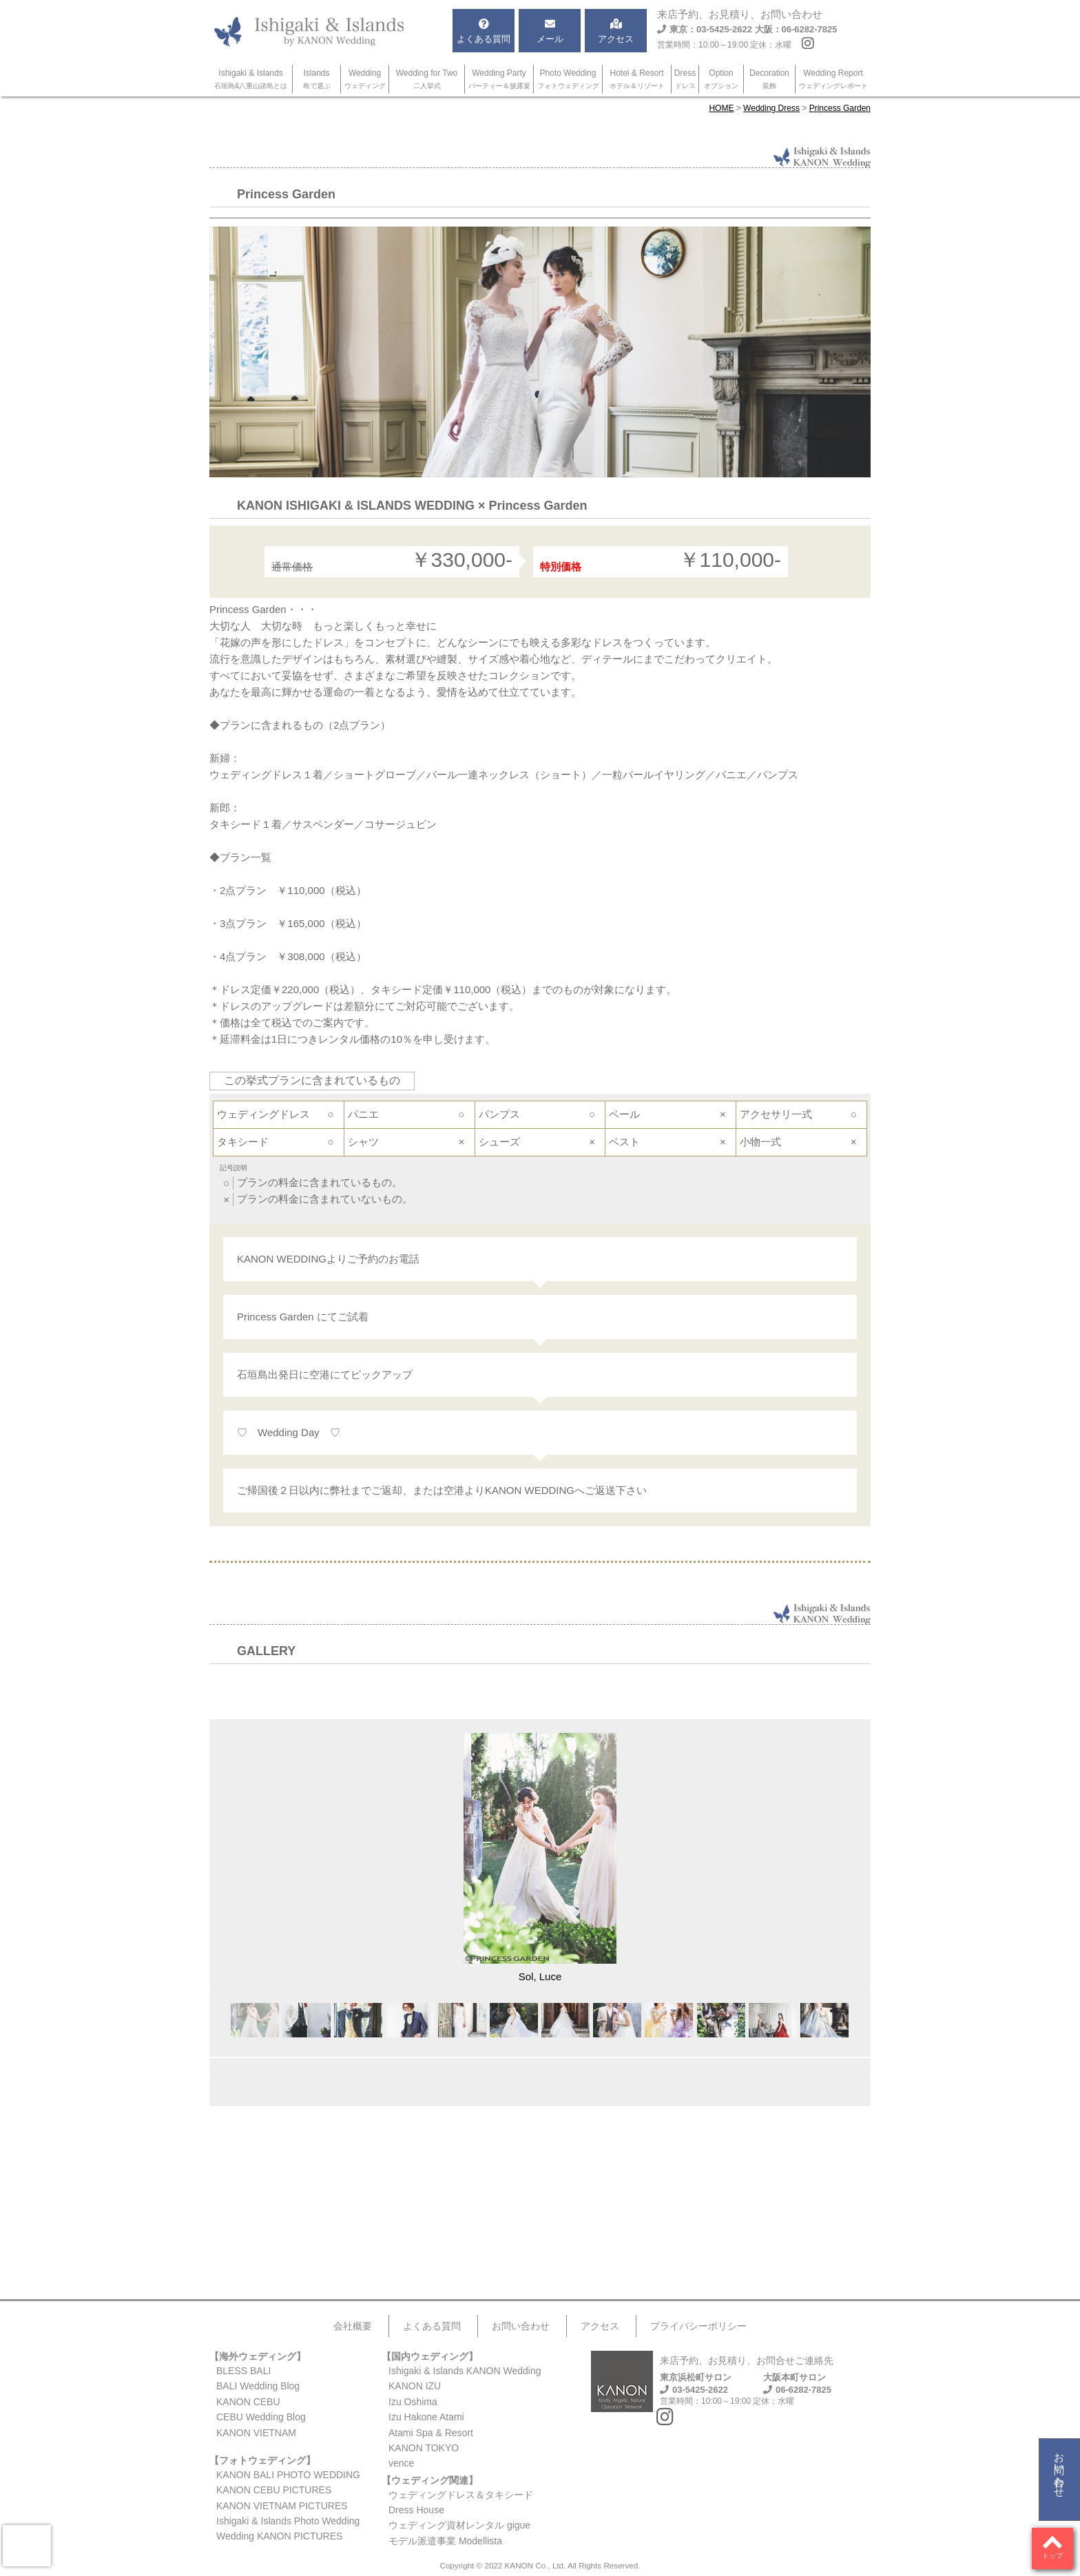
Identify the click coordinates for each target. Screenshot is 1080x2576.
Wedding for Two (427, 79)
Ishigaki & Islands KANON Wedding (464, 2370)
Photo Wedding (568, 79)
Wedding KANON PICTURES (279, 2536)
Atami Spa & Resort (430, 2432)
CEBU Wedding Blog (261, 2416)
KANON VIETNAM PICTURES (282, 2505)
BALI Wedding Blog (258, 2385)
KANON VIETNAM (256, 2432)
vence (401, 2463)
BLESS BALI (243, 2370)
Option (721, 79)
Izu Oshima (412, 2401)
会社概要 (352, 2325)
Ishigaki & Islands (251, 79)
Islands (317, 79)
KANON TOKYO (423, 2447)
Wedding (365, 79)
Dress (685, 79)
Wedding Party (499, 79)
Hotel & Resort (637, 79)
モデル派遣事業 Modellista (445, 2540)
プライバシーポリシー (698, 2325)
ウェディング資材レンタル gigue (459, 2525)
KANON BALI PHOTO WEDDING (288, 2474)
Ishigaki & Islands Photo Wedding (288, 2520)
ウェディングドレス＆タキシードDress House (460, 2502)
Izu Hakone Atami (426, 2416)
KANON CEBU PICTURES (273, 2489)
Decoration (769, 79)
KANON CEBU (248, 2401)
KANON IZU (414, 2385)
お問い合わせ (1060, 2469)
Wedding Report (833, 79)
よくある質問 (432, 2325)
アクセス (600, 2325)
